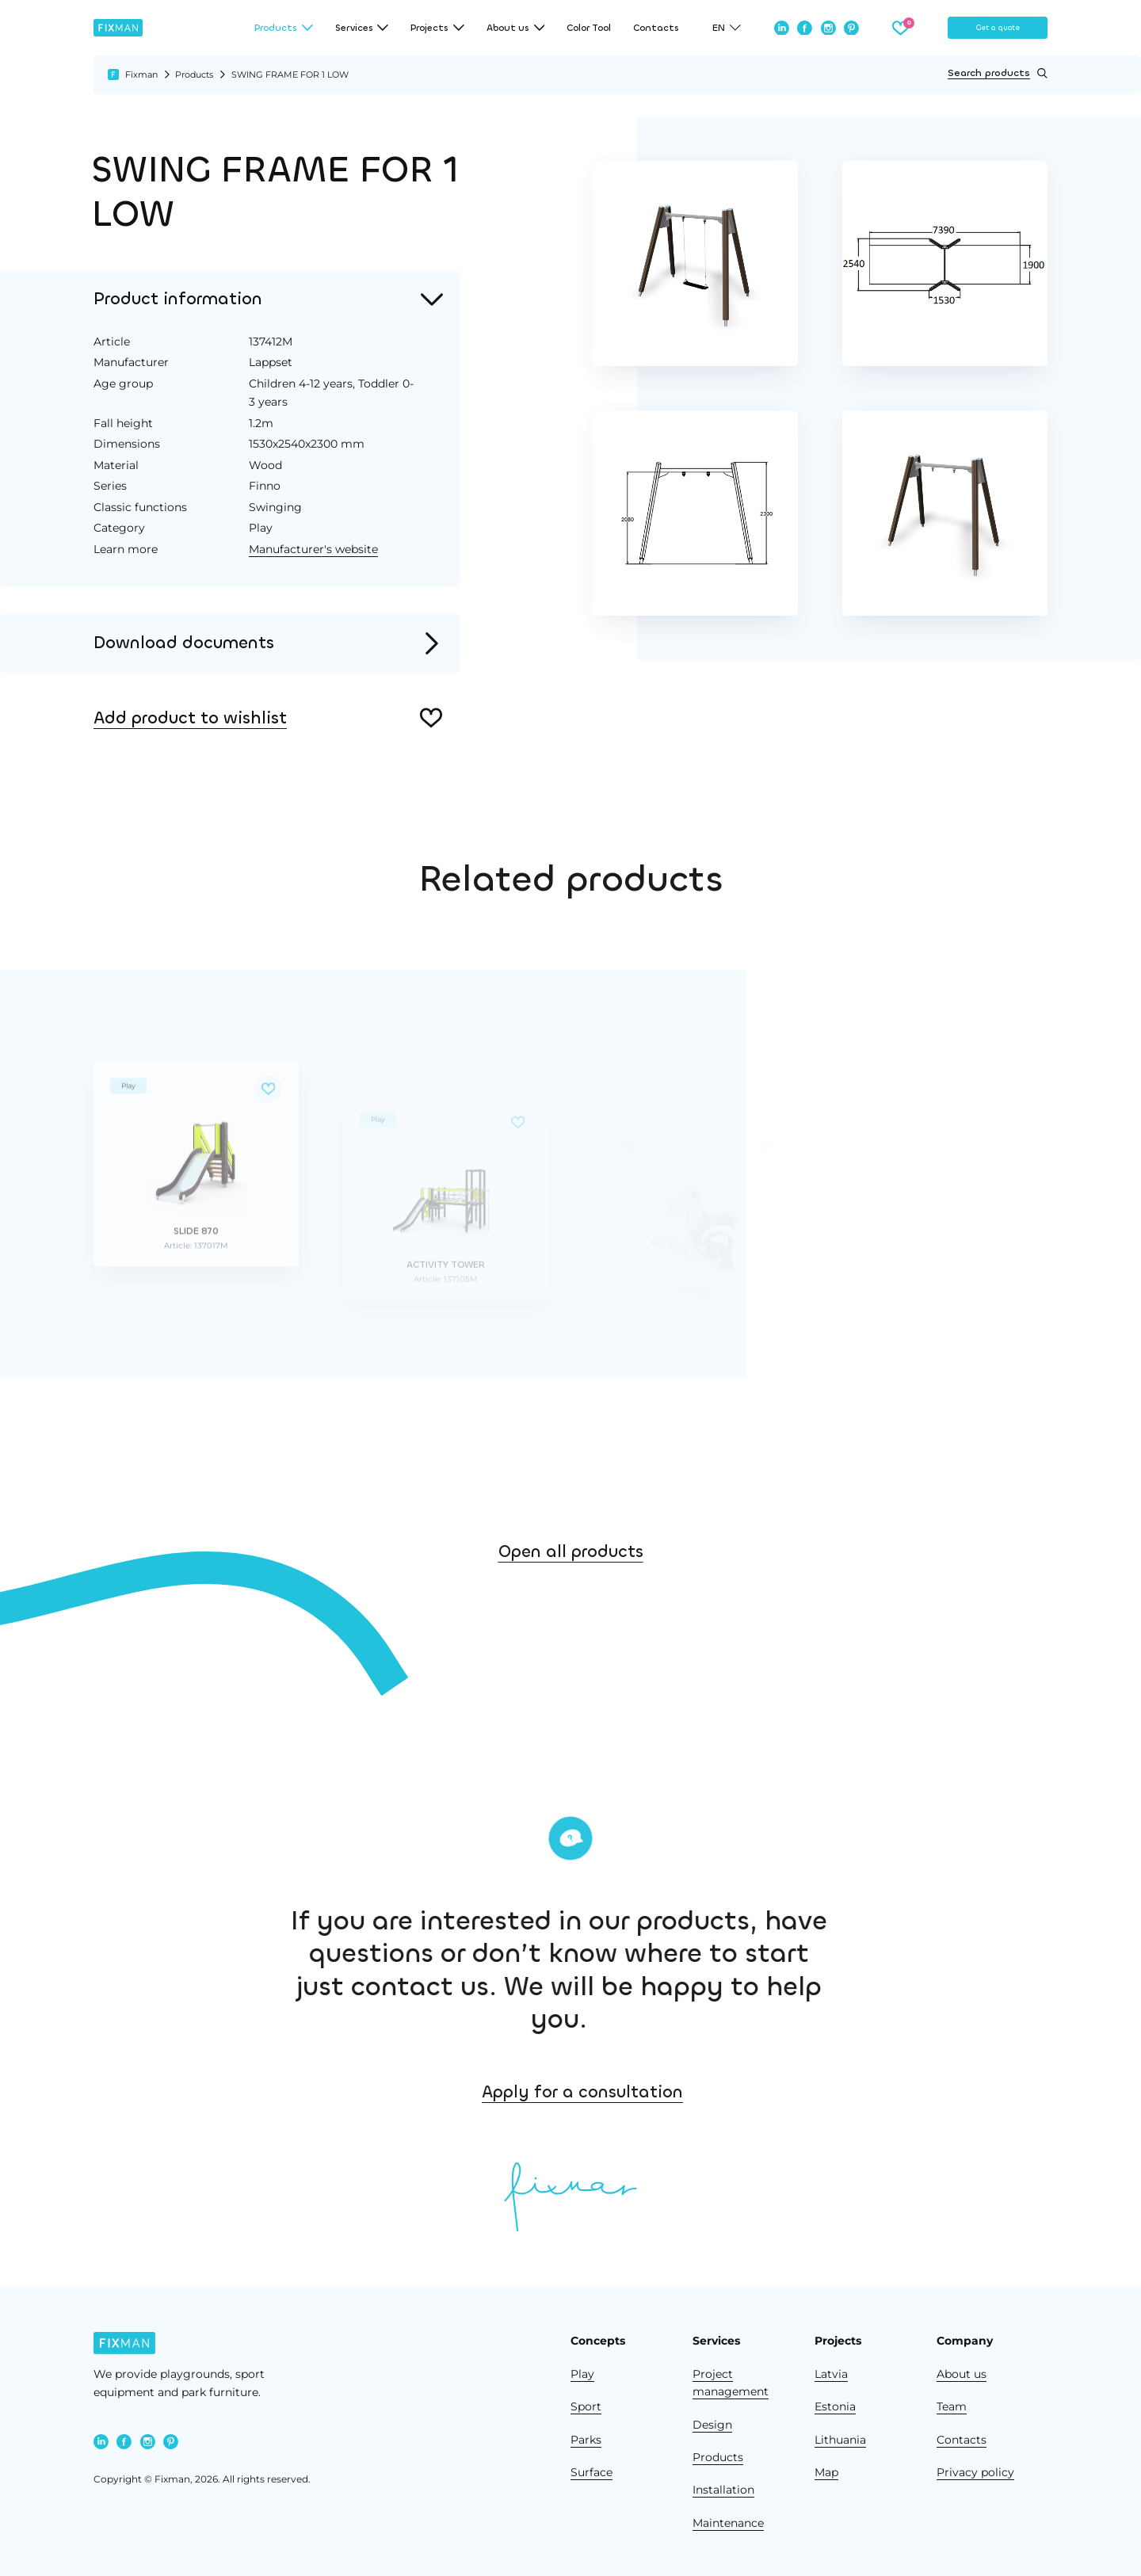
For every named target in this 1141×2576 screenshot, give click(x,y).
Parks (585, 2439)
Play (582, 2374)
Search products (998, 73)
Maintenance (728, 2523)
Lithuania (840, 2439)
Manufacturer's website (313, 549)
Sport (585, 2406)
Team (952, 2406)
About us (961, 2374)
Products (194, 74)
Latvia (831, 2374)
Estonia (835, 2406)
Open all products (570, 1585)
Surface (591, 2472)
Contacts (656, 27)
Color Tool (589, 27)
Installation (723, 2489)
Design (712, 2424)
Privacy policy (975, 2472)
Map (826, 2472)
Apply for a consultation (685, 2092)
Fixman (141, 74)
